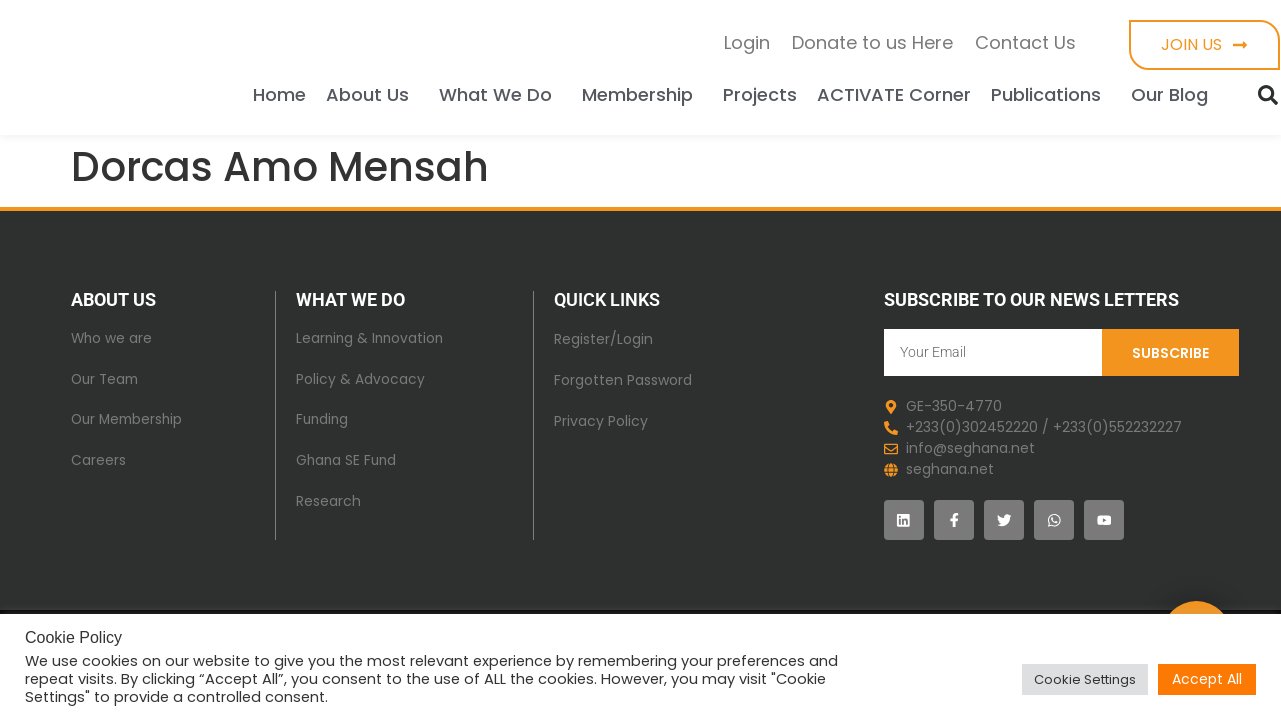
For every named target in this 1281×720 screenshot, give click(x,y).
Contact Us (1025, 42)
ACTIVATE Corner (894, 94)
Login (747, 42)
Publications (1051, 94)
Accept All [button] (1207, 679)
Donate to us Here (872, 42)
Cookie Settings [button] (1085, 679)
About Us (372, 94)
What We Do (500, 94)
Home (279, 94)
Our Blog (1174, 94)
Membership (642, 94)
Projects (760, 94)
